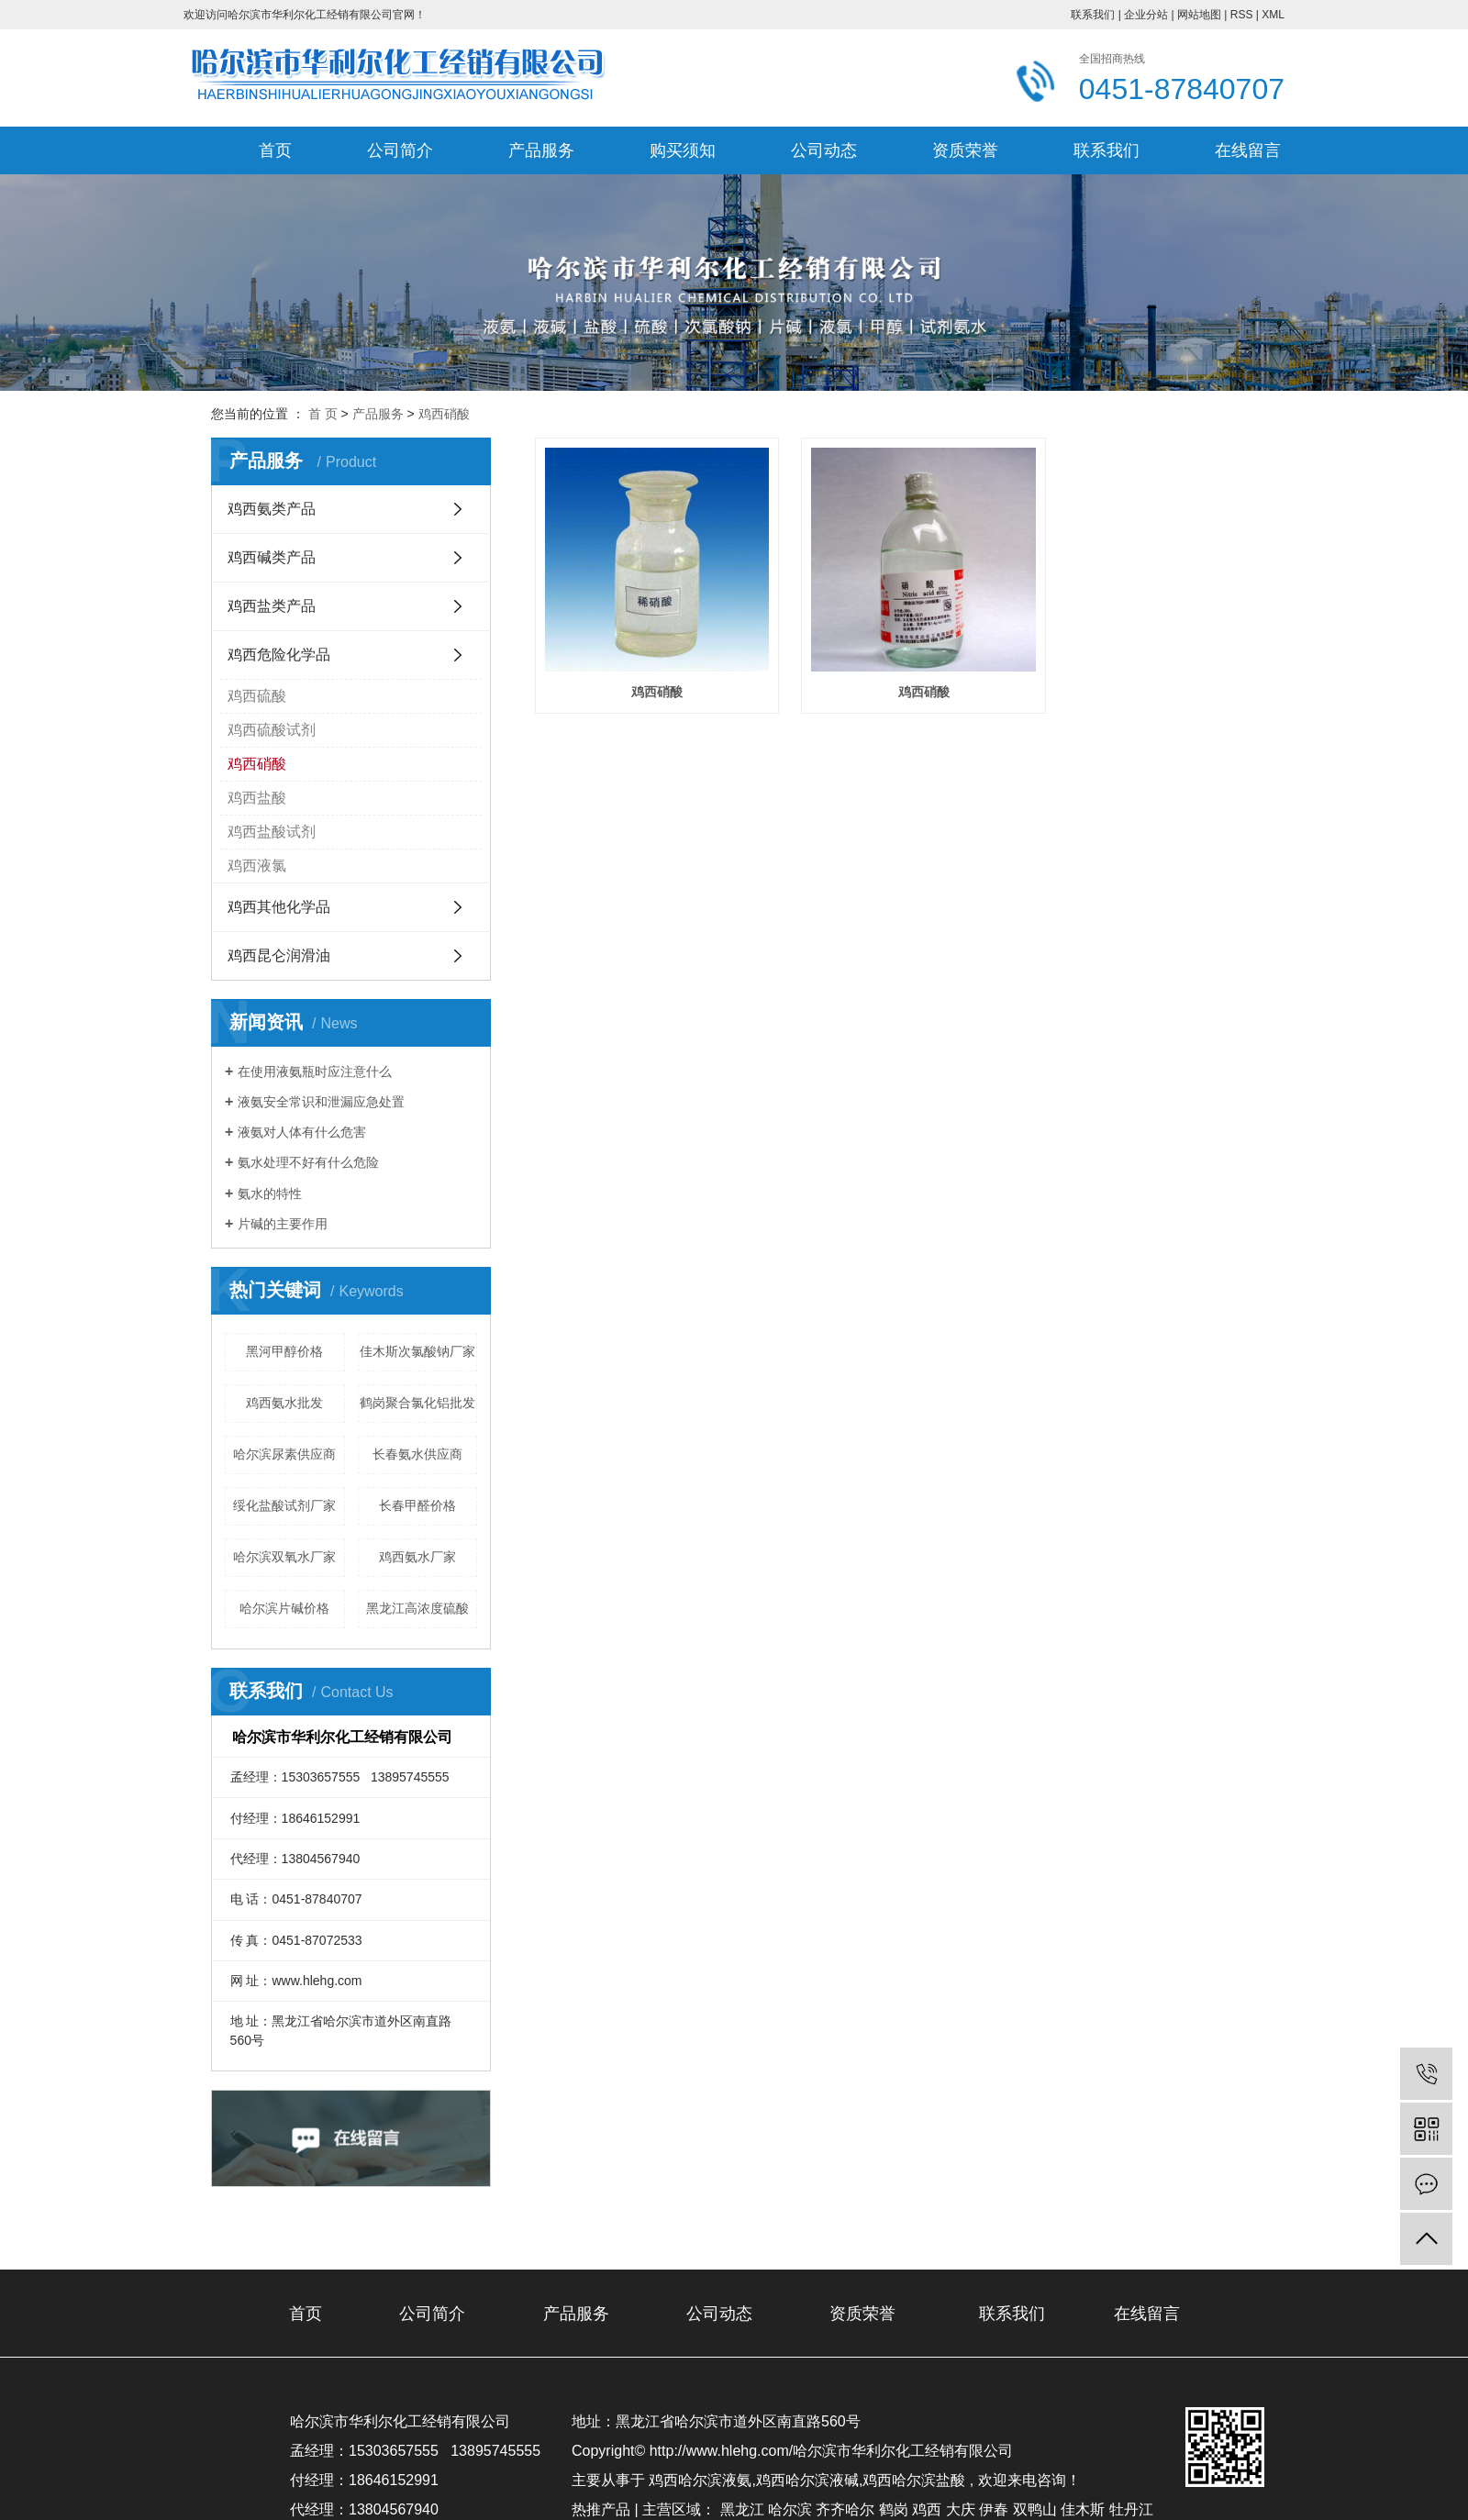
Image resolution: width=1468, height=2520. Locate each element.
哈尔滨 (790, 2509)
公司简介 (400, 150)
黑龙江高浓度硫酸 (417, 1608)
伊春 (993, 2509)
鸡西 (926, 2509)
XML (1273, 14)
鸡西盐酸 (257, 797)
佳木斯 (1083, 2509)
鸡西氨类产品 (272, 508)
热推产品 (601, 2509)
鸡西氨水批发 (284, 1402)
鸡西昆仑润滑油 (279, 955)
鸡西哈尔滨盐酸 (913, 2480)
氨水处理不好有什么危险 (308, 1162)
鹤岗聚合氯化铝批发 (417, 1402)
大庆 (960, 2509)
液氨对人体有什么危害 (302, 1132)
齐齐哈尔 (845, 2509)
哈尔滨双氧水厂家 (284, 1556)
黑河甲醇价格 (284, 1351)
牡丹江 (1131, 2509)
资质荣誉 (965, 150)
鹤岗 (893, 2509)
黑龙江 (742, 2509)
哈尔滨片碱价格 (284, 1608)
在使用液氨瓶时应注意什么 (315, 1071)
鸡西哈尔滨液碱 (807, 2480)
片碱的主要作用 (283, 1223)
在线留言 (1248, 150)
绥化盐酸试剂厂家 (284, 1505)
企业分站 (1146, 14)
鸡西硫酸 (257, 696)
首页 (275, 150)
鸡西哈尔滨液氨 (700, 2480)
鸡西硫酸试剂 (272, 730)
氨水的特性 (270, 1193)
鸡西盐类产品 (272, 606)
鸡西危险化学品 (279, 654)
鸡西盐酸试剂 (272, 831)
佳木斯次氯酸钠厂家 (417, 1351)
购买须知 (683, 150)
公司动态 (824, 150)
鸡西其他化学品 (279, 907)
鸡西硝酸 (444, 413)
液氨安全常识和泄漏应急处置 (321, 1101)
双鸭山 (1035, 2509)
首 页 (323, 413)
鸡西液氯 (257, 865)
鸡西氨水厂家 (417, 1556)
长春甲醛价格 (417, 1505)
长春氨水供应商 (417, 1454)
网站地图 (1199, 14)
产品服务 (541, 150)
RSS (1241, 14)
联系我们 (1093, 14)
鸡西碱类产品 (272, 557)
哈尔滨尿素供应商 (284, 1454)
